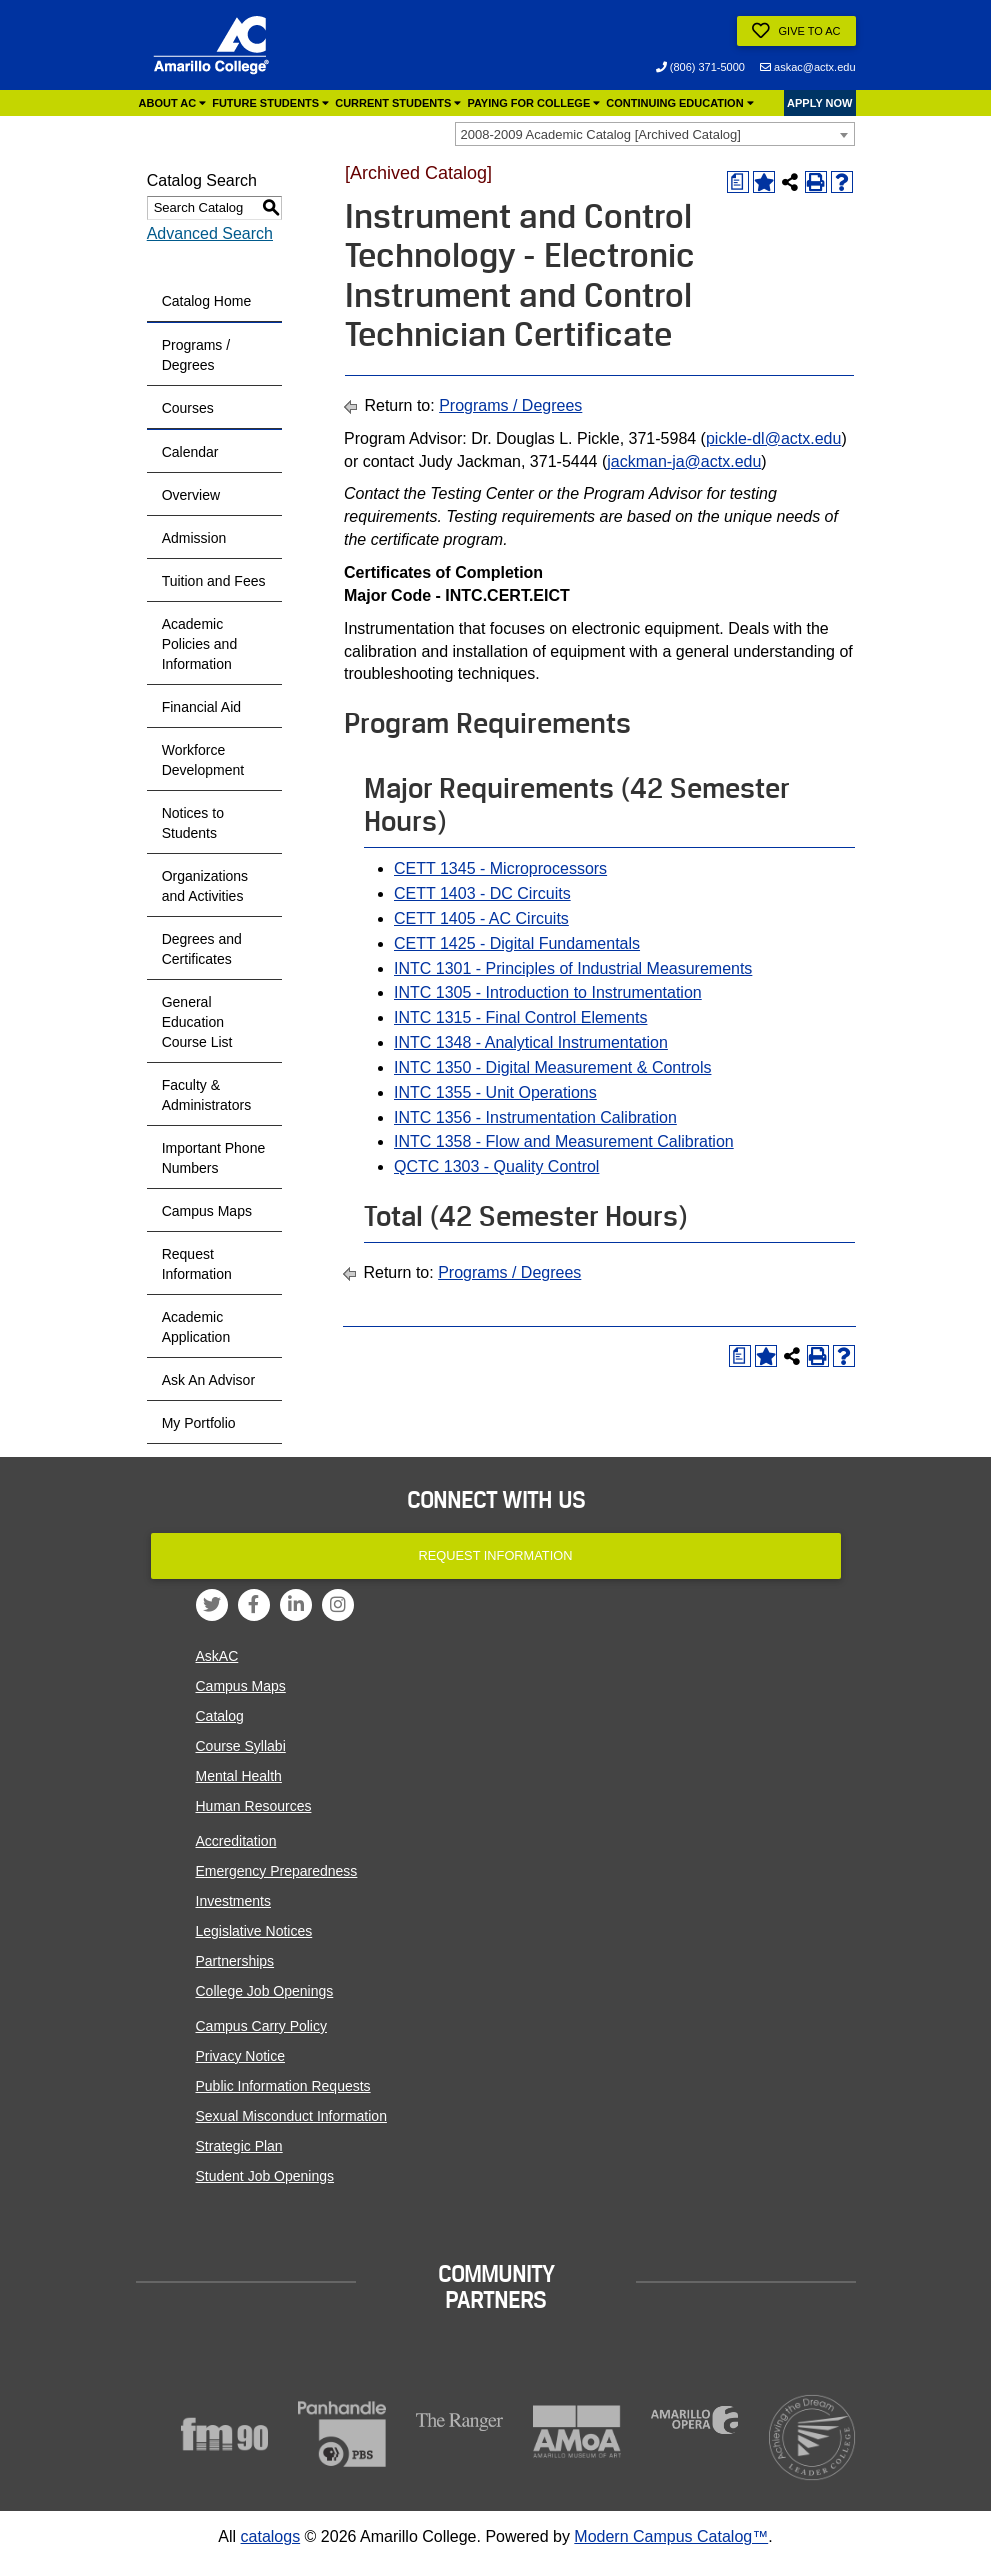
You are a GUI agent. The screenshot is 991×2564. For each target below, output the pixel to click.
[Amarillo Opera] (695, 2420)
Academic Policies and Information (200, 644)
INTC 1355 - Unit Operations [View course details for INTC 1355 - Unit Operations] (495, 1092)
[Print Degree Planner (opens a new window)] (738, 182)
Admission (194, 538)
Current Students (398, 103)
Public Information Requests (283, 2086)
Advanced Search (210, 233)
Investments (233, 1901)
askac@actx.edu (808, 67)
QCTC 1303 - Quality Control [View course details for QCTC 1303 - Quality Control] (496, 1166)
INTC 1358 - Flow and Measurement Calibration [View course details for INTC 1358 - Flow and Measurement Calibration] (564, 1141)
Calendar (190, 452)
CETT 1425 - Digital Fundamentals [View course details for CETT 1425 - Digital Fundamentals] (517, 943)
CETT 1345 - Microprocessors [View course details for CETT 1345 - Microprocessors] (500, 868)
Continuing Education (679, 103)
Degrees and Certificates (202, 949)
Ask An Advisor (208, 1380)
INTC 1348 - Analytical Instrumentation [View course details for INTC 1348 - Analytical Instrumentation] (531, 1042)
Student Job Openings (265, 2176)
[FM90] (225, 2434)
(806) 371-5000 (700, 67)
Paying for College (533, 103)
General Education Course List (197, 1022)
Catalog (220, 1716)
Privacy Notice (240, 2056)
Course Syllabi (241, 1746)
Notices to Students (193, 823)
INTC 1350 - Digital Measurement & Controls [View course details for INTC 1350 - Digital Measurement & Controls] (552, 1067)
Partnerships (235, 1961)
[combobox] (655, 134)
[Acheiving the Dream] (812, 2438)
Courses (188, 408)
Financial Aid (201, 707)
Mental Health (239, 1776)
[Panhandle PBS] (342, 2434)
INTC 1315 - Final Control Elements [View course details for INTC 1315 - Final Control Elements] (520, 1017)
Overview (191, 495)
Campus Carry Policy (261, 2026)
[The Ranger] (460, 2422)
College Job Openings (265, 1991)
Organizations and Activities (205, 886)
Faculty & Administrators (206, 1095)
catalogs (271, 2536)
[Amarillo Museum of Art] (577, 2431)
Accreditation (236, 1841)
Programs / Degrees (196, 355)
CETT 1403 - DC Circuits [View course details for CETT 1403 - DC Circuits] (482, 893)
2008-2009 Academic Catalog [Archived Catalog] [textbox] (601, 134)
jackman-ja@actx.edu (684, 461)
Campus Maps (207, 1211)
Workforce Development (203, 760)
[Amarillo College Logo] (211, 45)
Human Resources (254, 1806)
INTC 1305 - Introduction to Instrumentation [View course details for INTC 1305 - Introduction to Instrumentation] (548, 992)
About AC (173, 103)
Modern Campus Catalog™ (671, 2536)
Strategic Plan (239, 2146)
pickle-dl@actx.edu (773, 438)
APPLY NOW (819, 103)
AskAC (217, 1656)
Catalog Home (207, 301)
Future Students (270, 103)
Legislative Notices (254, 1931)
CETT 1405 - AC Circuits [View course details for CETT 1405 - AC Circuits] (481, 918)
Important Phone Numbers (214, 1158)
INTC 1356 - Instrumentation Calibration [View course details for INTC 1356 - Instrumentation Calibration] (535, 1117)
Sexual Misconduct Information (291, 2116)
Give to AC (796, 31)
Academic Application (196, 1327)
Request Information (197, 1264)
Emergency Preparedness (277, 1871)
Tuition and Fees (214, 581)
